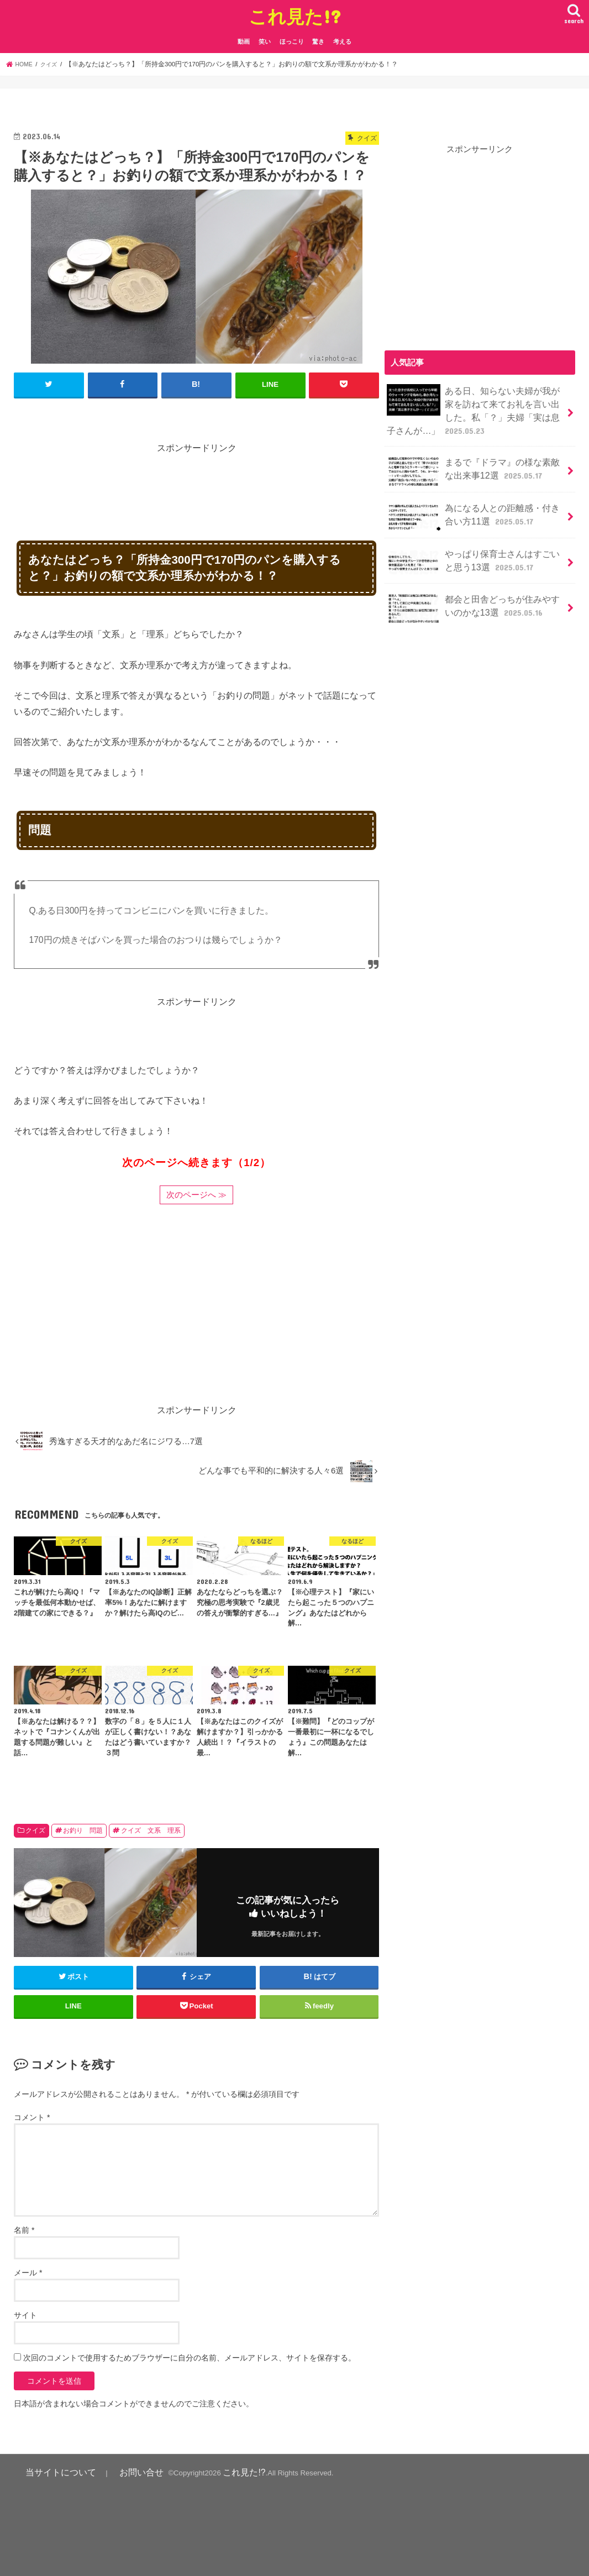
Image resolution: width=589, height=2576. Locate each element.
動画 (244, 41)
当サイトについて (52, 2470)
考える (342, 41)
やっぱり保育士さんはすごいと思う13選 (473, 555)
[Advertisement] (215, 480)
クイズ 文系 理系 (151, 1830)
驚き (318, 41)
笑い (265, 41)
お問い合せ (118, 2470)
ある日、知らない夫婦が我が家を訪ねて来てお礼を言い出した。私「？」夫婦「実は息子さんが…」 (473, 407)
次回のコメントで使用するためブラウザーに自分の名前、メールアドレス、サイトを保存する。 (189, 2356)
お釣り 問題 (83, 1830)
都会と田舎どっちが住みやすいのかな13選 (473, 600)
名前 (24, 2229)
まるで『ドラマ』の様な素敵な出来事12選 (473, 465)
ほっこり (292, 41)
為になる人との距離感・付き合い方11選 (473, 510)
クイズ (35, 1830)
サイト (25, 2314)
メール (28, 2271)
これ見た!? (295, 16)
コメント (32, 2116)
